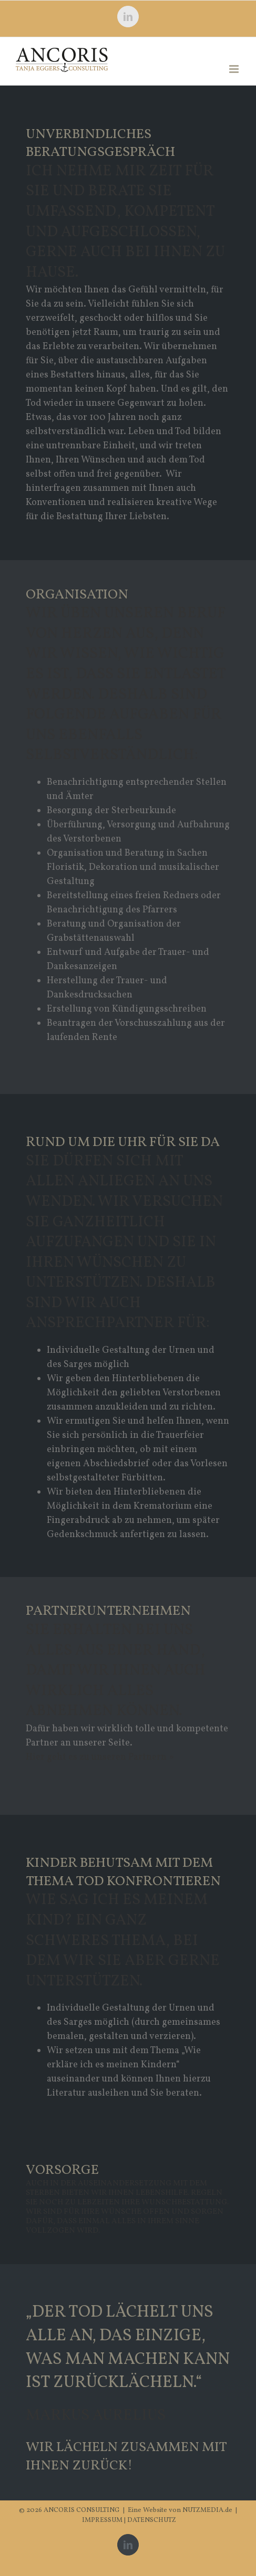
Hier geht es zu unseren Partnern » (99, 1757)
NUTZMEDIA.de (206, 2510)
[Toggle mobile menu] (234, 69)
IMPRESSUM (103, 2520)
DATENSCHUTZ (151, 2520)
